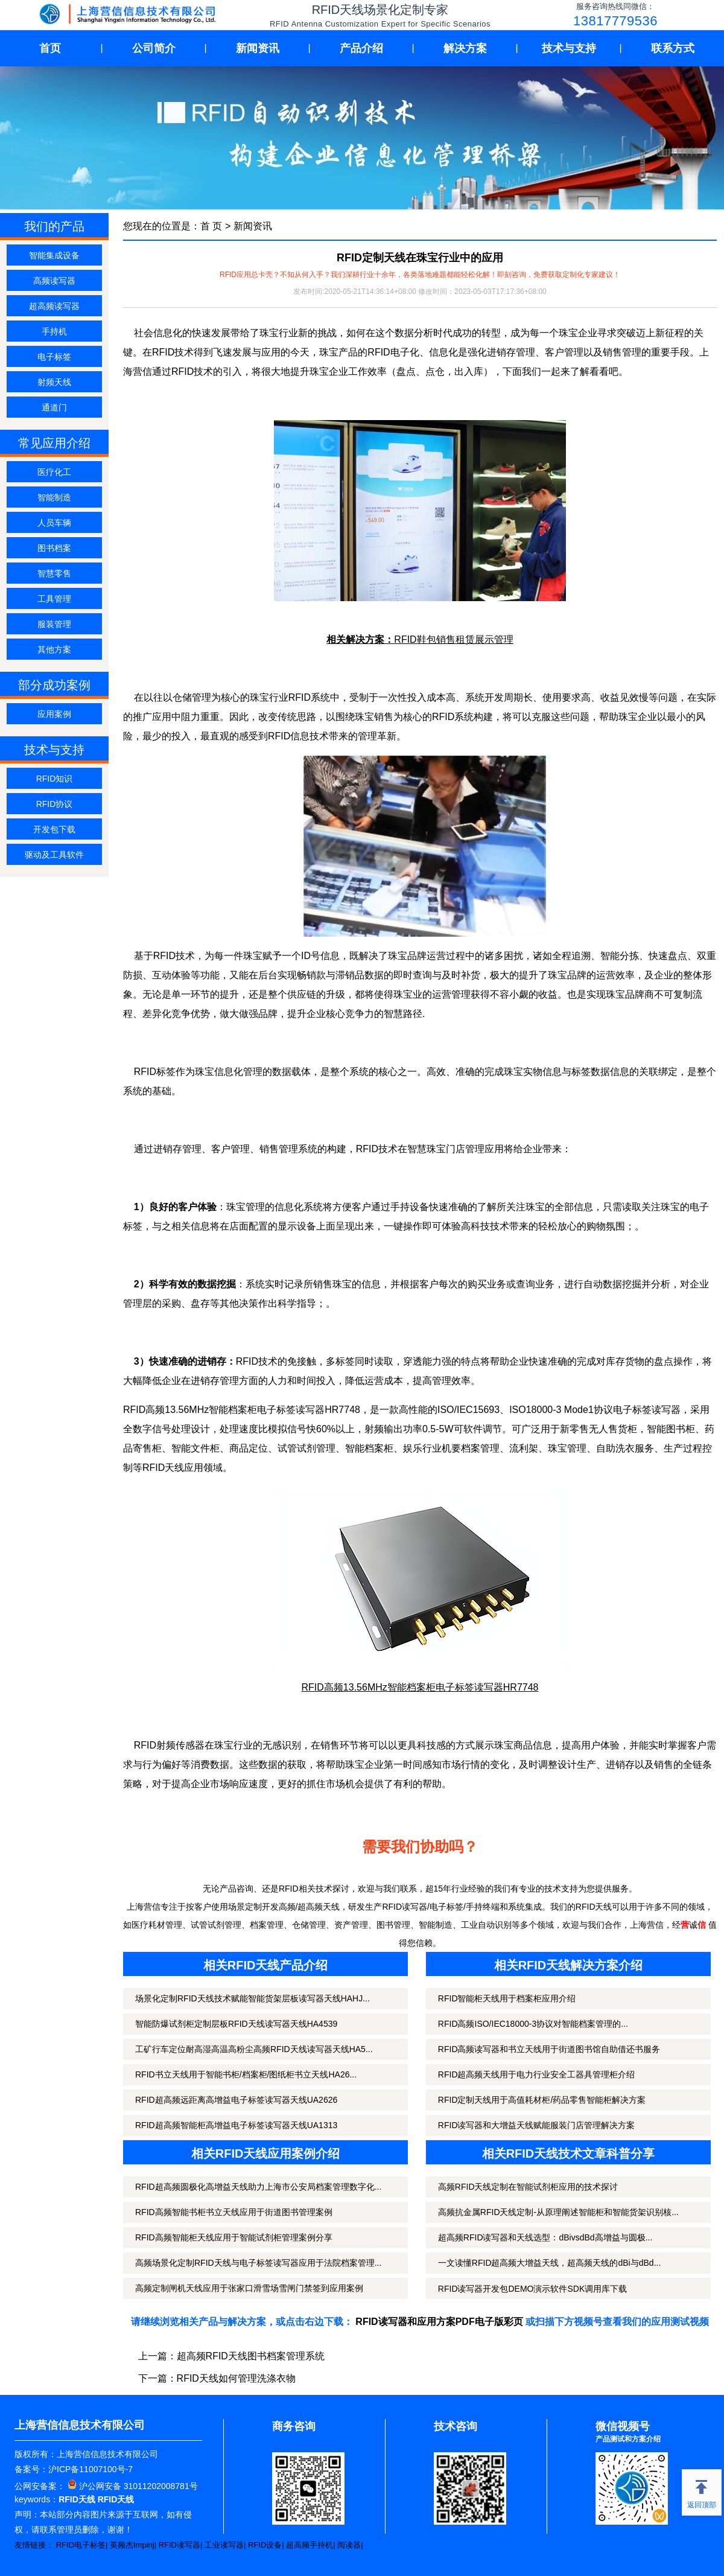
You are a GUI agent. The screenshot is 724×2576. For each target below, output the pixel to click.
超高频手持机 (309, 2544)
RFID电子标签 (81, 2544)
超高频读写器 (54, 306)
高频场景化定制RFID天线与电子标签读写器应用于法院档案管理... (258, 2263)
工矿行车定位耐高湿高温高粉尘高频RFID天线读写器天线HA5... (254, 2049)
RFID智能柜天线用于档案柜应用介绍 (507, 1998)
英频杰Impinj (132, 2544)
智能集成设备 (54, 255)
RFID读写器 (179, 2544)
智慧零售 (54, 573)
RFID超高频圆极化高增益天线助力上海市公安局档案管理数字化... (258, 2187)
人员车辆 (54, 523)
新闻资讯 (257, 48)
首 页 (211, 226)
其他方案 (54, 649)
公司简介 (154, 48)
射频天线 (54, 382)
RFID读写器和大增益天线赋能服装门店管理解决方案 (536, 2125)
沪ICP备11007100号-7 (90, 2469)
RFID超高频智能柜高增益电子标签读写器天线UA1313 (236, 2125)
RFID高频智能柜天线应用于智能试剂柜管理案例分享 (233, 2237)
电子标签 (54, 357)
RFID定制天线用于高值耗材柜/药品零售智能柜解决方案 (542, 2100)
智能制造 (54, 497)
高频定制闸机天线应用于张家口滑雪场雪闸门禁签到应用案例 (249, 2288)
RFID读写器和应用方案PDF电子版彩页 (438, 2321)
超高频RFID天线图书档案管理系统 (251, 2356)
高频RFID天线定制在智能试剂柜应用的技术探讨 (528, 2187)
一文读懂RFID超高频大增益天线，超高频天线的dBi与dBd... (549, 2263)
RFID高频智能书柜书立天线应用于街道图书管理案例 (233, 2212)
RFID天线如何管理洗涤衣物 (236, 2378)
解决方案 (465, 48)
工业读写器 (224, 2544)
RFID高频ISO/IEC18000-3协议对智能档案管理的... (533, 2024)
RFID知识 (54, 778)
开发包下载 (54, 829)
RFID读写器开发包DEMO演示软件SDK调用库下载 (532, 2289)
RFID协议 (54, 804)
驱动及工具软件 (54, 854)
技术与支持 (569, 48)
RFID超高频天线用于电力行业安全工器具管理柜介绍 (536, 2074)
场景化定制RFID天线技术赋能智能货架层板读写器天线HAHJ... (252, 1998)
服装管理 (54, 624)
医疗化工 (54, 472)
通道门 (54, 407)
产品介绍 (361, 48)
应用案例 (54, 714)
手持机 (54, 331)
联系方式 (672, 48)
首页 (50, 48)
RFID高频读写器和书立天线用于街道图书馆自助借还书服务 (549, 2049)
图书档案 (54, 548)
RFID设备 (265, 2544)
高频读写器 (54, 280)
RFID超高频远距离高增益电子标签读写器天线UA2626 (236, 2100)
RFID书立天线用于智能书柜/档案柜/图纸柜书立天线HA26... (246, 2074)
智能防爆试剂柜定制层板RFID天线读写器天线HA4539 (236, 2024)
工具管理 (54, 599)
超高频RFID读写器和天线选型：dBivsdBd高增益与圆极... (545, 2237)
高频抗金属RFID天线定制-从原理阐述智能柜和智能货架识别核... (558, 2212)
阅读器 (349, 2544)
